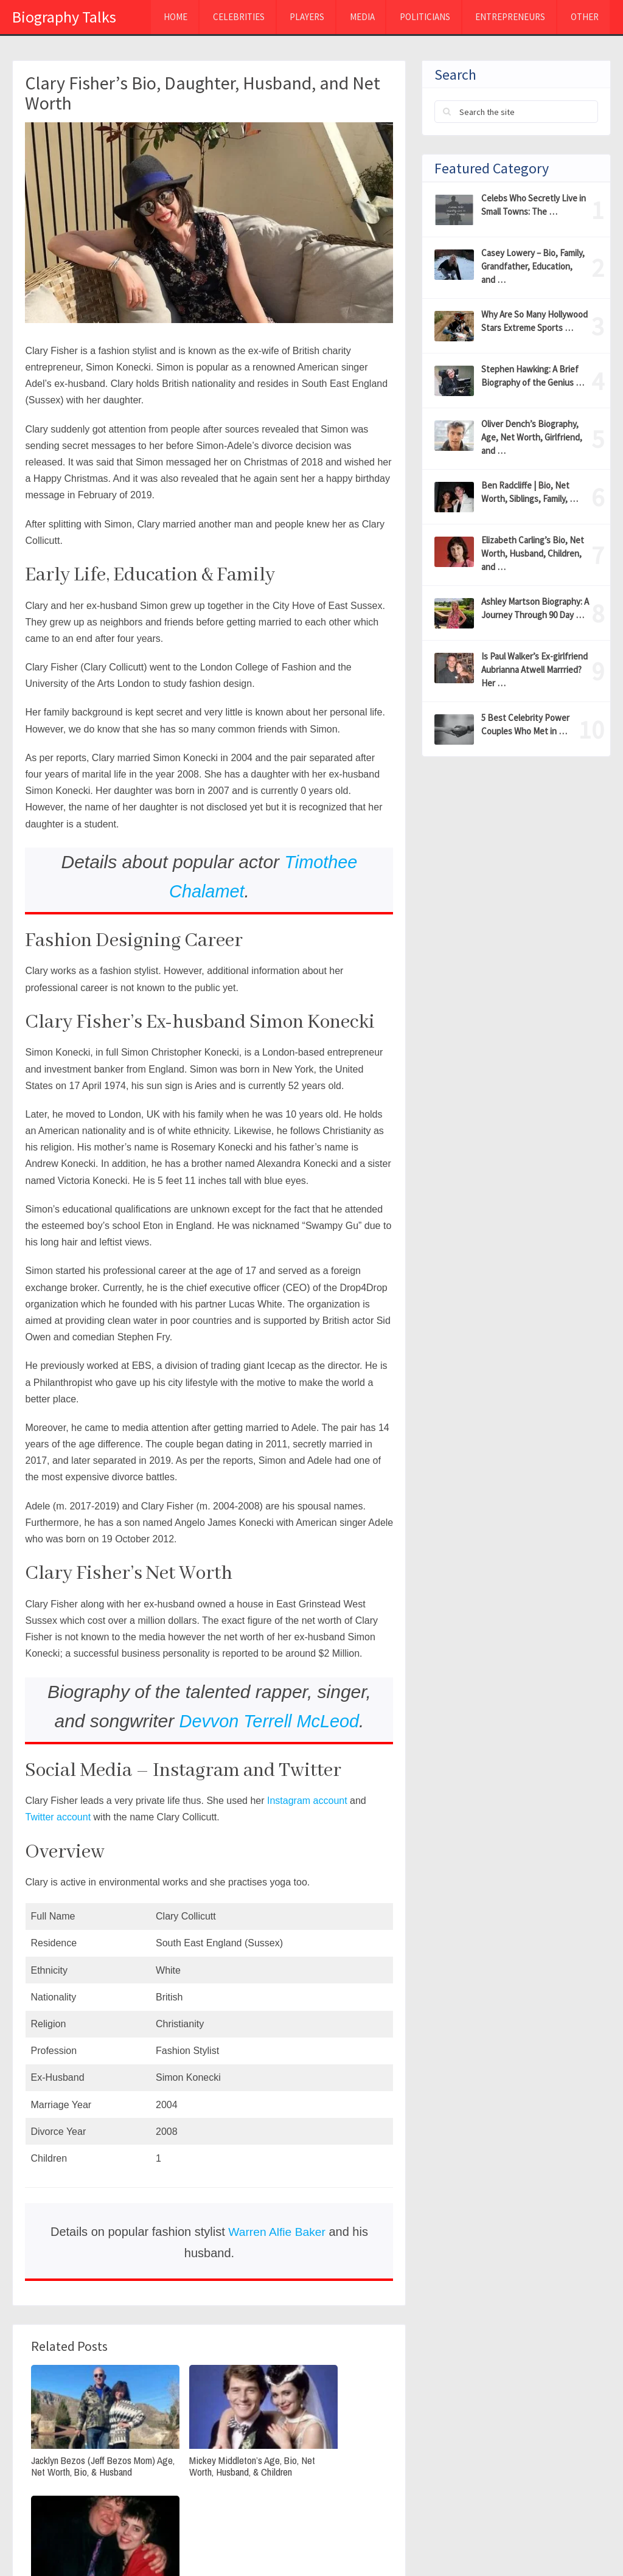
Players (299, 18)
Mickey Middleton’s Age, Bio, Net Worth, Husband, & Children (208, 2450)
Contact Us (584, 2544)
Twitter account (58, 1817)
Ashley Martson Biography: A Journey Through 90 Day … (535, 608)
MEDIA (355, 18)
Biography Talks (64, 17)
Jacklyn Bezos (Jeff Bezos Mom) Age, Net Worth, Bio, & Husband (85, 2450)
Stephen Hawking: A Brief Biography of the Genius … (532, 375)
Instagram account (307, 1800)
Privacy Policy (445, 2544)
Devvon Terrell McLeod (269, 1721)
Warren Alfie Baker (276, 2231)
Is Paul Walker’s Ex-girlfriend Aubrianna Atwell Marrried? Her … (534, 669)
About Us (518, 2544)
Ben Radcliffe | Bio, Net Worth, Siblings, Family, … (529, 491)
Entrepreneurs (507, 18)
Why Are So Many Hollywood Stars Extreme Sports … (534, 320)
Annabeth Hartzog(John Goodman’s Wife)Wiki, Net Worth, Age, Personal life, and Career (327, 2456)
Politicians (420, 18)
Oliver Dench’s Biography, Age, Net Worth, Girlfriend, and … (531, 437)
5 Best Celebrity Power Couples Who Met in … (525, 724)
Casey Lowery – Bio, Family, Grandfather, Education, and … (533, 266)
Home (164, 18)
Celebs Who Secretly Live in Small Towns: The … (533, 204)
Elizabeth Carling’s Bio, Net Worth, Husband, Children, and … (532, 553)
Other (583, 18)
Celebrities (229, 18)
